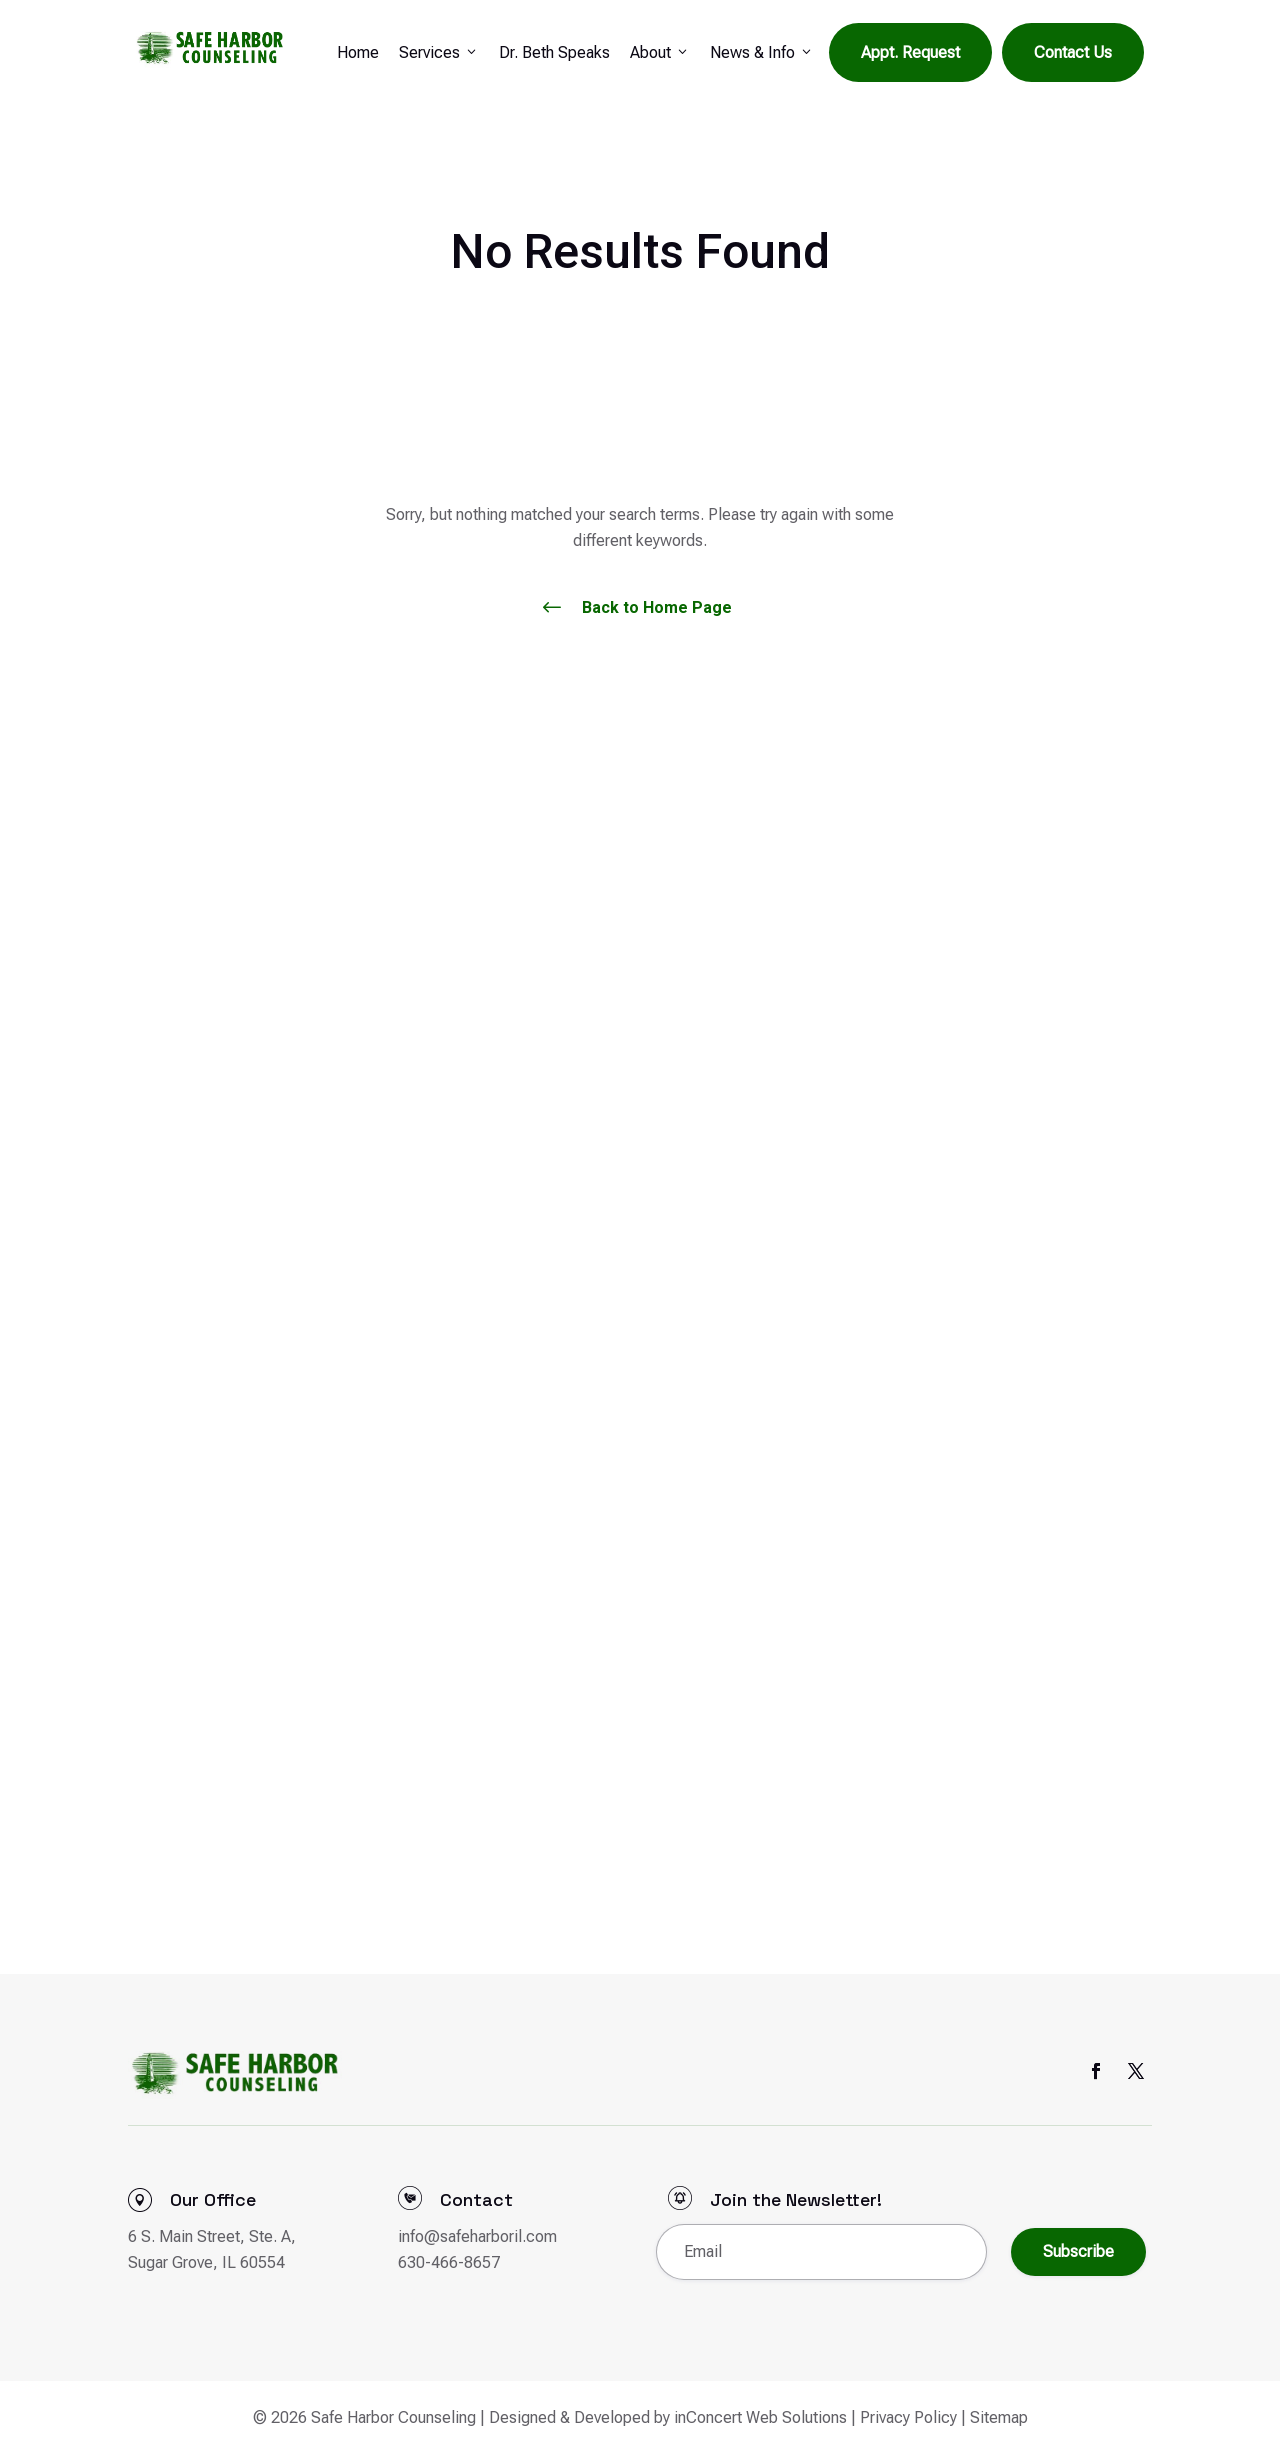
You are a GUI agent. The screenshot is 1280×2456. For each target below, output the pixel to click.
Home (358, 52)
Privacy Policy (908, 2417)
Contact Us (1073, 52)
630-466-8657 (449, 2262)
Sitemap (999, 2417)
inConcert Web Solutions (760, 2417)
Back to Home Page (657, 607)
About (660, 53)
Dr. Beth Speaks (554, 52)
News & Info (762, 53)
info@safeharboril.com (477, 2236)
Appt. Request (910, 52)
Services (439, 53)
